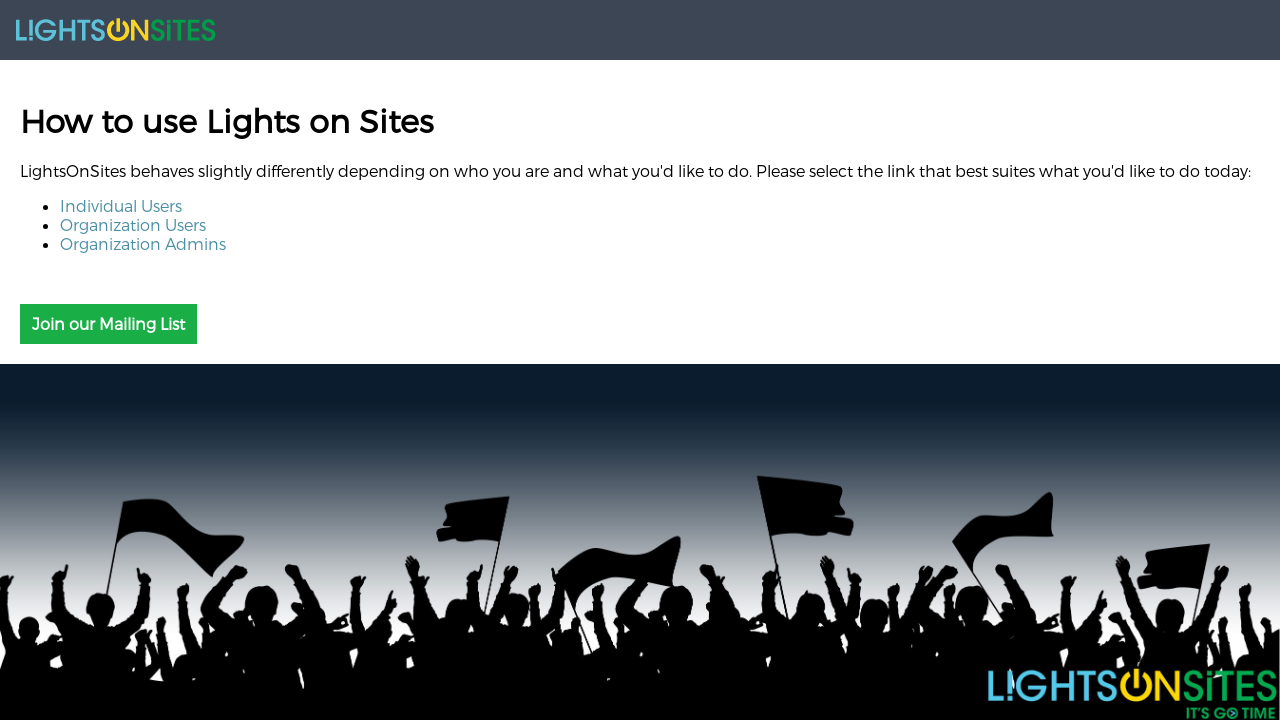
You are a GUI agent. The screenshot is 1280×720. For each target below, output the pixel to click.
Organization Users (133, 224)
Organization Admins (143, 243)
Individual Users (121, 205)
